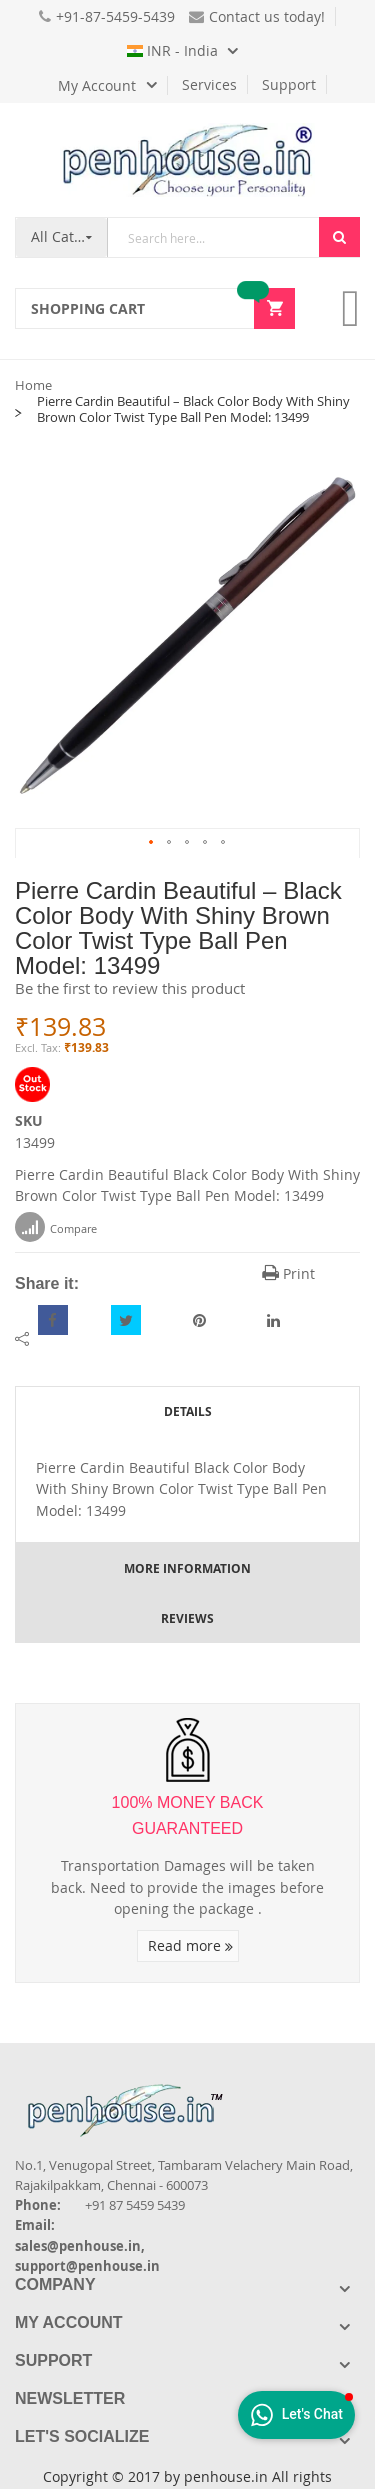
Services (209, 84)
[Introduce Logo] (234, 2093)
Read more (190, 1945)
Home (33, 385)
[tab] (187, 1411)
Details (188, 1411)
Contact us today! (257, 16)
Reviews (187, 1618)
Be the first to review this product (130, 988)
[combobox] (213, 237)
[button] (152, 843)
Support (289, 84)
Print (288, 1273)
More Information (187, 1568)
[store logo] (188, 160)
